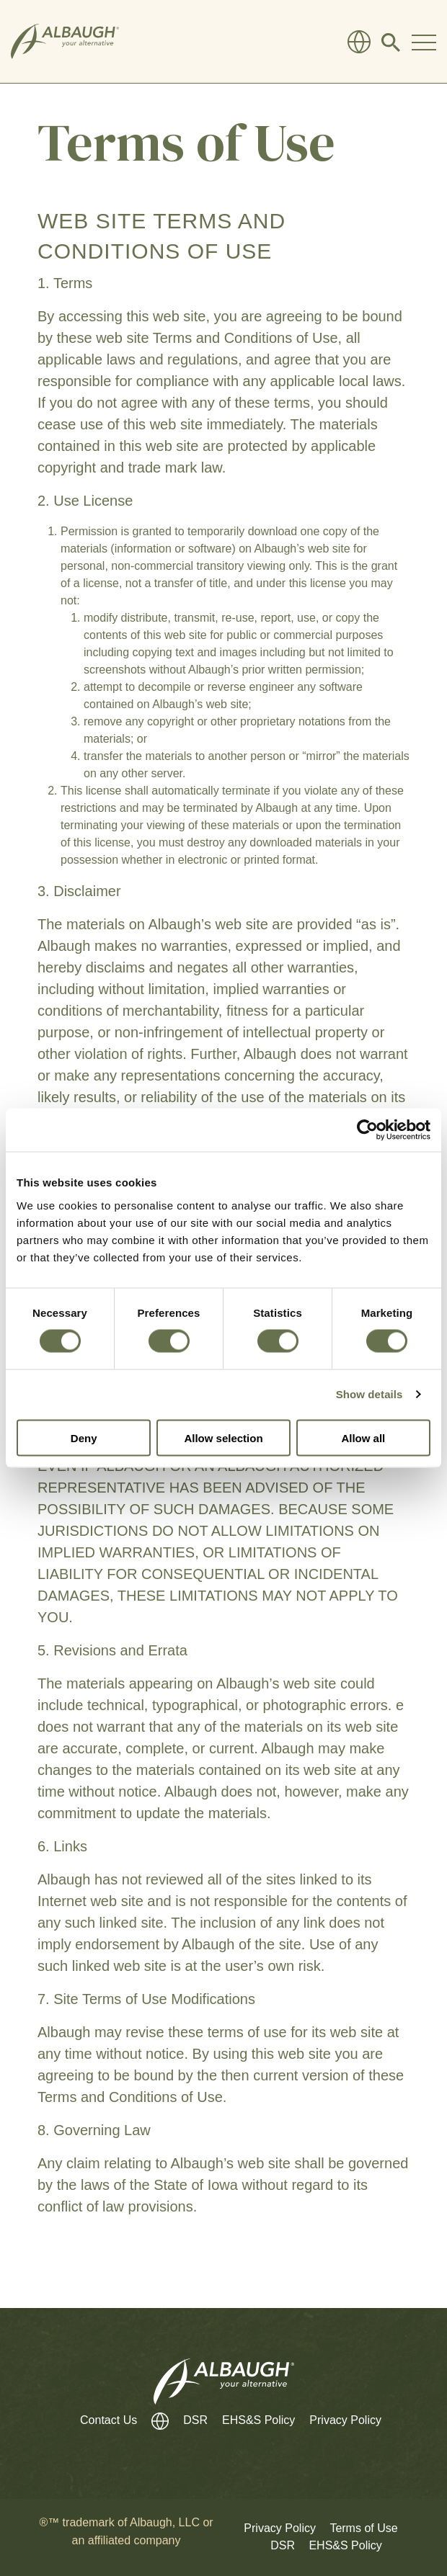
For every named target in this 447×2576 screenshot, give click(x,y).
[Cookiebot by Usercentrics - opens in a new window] (367, 1130)
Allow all (363, 1437)
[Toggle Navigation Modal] (424, 42)
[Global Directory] (359, 41)
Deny (84, 1437)
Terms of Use (363, 2528)
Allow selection (223, 1437)
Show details (369, 1394)
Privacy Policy (345, 2420)
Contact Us (108, 2420)
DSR (195, 2420)
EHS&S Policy (258, 2420)
